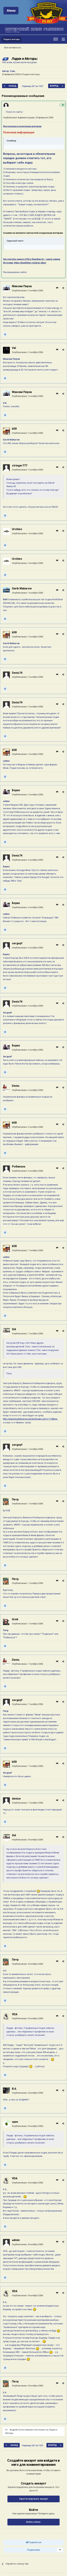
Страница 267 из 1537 (33, 86)
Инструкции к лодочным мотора (21, 126)
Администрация (26, 117)
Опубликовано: (27, 290)
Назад (12, 86)
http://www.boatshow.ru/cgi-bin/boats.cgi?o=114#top (30, 1419)
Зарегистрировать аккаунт (33, 2498)
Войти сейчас (33, 2522)
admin (24, 272)
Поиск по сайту (14, 112)
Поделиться (33, 2542)
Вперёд (54, 86)
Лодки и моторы (31, 74)
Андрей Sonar (17, 2429)
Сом (12, 71)
